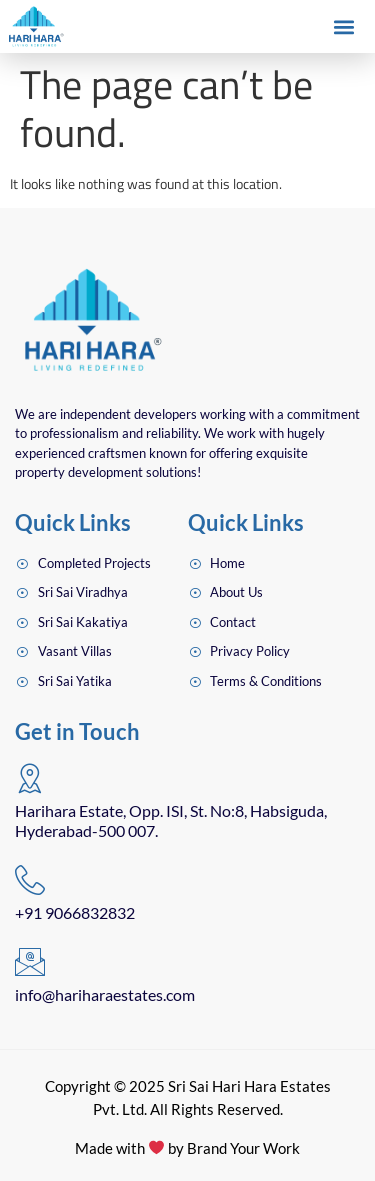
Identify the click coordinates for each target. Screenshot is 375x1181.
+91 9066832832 (75, 912)
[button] (343, 27)
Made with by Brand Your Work (187, 1148)
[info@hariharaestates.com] (30, 962)
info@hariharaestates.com (105, 994)
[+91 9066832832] (30, 880)
